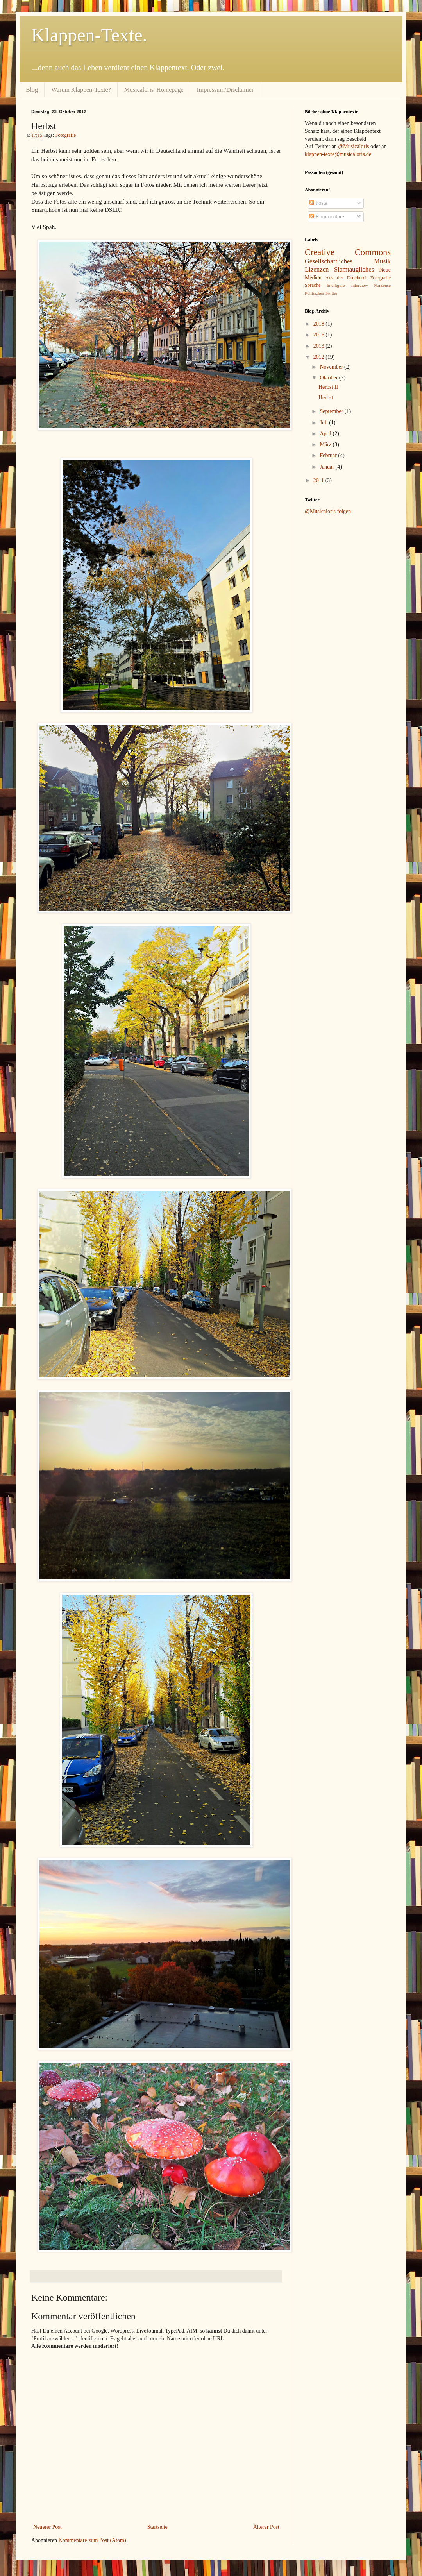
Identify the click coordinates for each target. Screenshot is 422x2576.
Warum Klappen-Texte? (81, 89)
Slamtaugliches (354, 269)
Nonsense (382, 285)
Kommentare (326, 217)
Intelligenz (336, 285)
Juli (324, 423)
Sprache (313, 285)
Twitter (331, 293)
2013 (319, 346)
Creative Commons (348, 252)
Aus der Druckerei (346, 278)
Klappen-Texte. (89, 35)
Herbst (325, 398)
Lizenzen (317, 269)
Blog (32, 89)
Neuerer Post (47, 2527)
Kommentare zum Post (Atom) (92, 2540)
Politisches (314, 293)
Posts (318, 203)
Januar (327, 467)
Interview (359, 285)
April (326, 433)
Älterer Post (266, 2527)
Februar (329, 455)
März (326, 444)
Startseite (157, 2527)
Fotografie (65, 135)
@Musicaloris (353, 146)
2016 (319, 335)
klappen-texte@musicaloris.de (338, 154)
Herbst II (328, 387)
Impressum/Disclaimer (225, 89)
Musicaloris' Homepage (154, 89)
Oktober (329, 378)
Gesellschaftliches (328, 261)
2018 (319, 324)
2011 (319, 480)
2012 (319, 357)
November (332, 367)
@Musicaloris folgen (328, 511)
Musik (382, 261)
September (332, 411)
